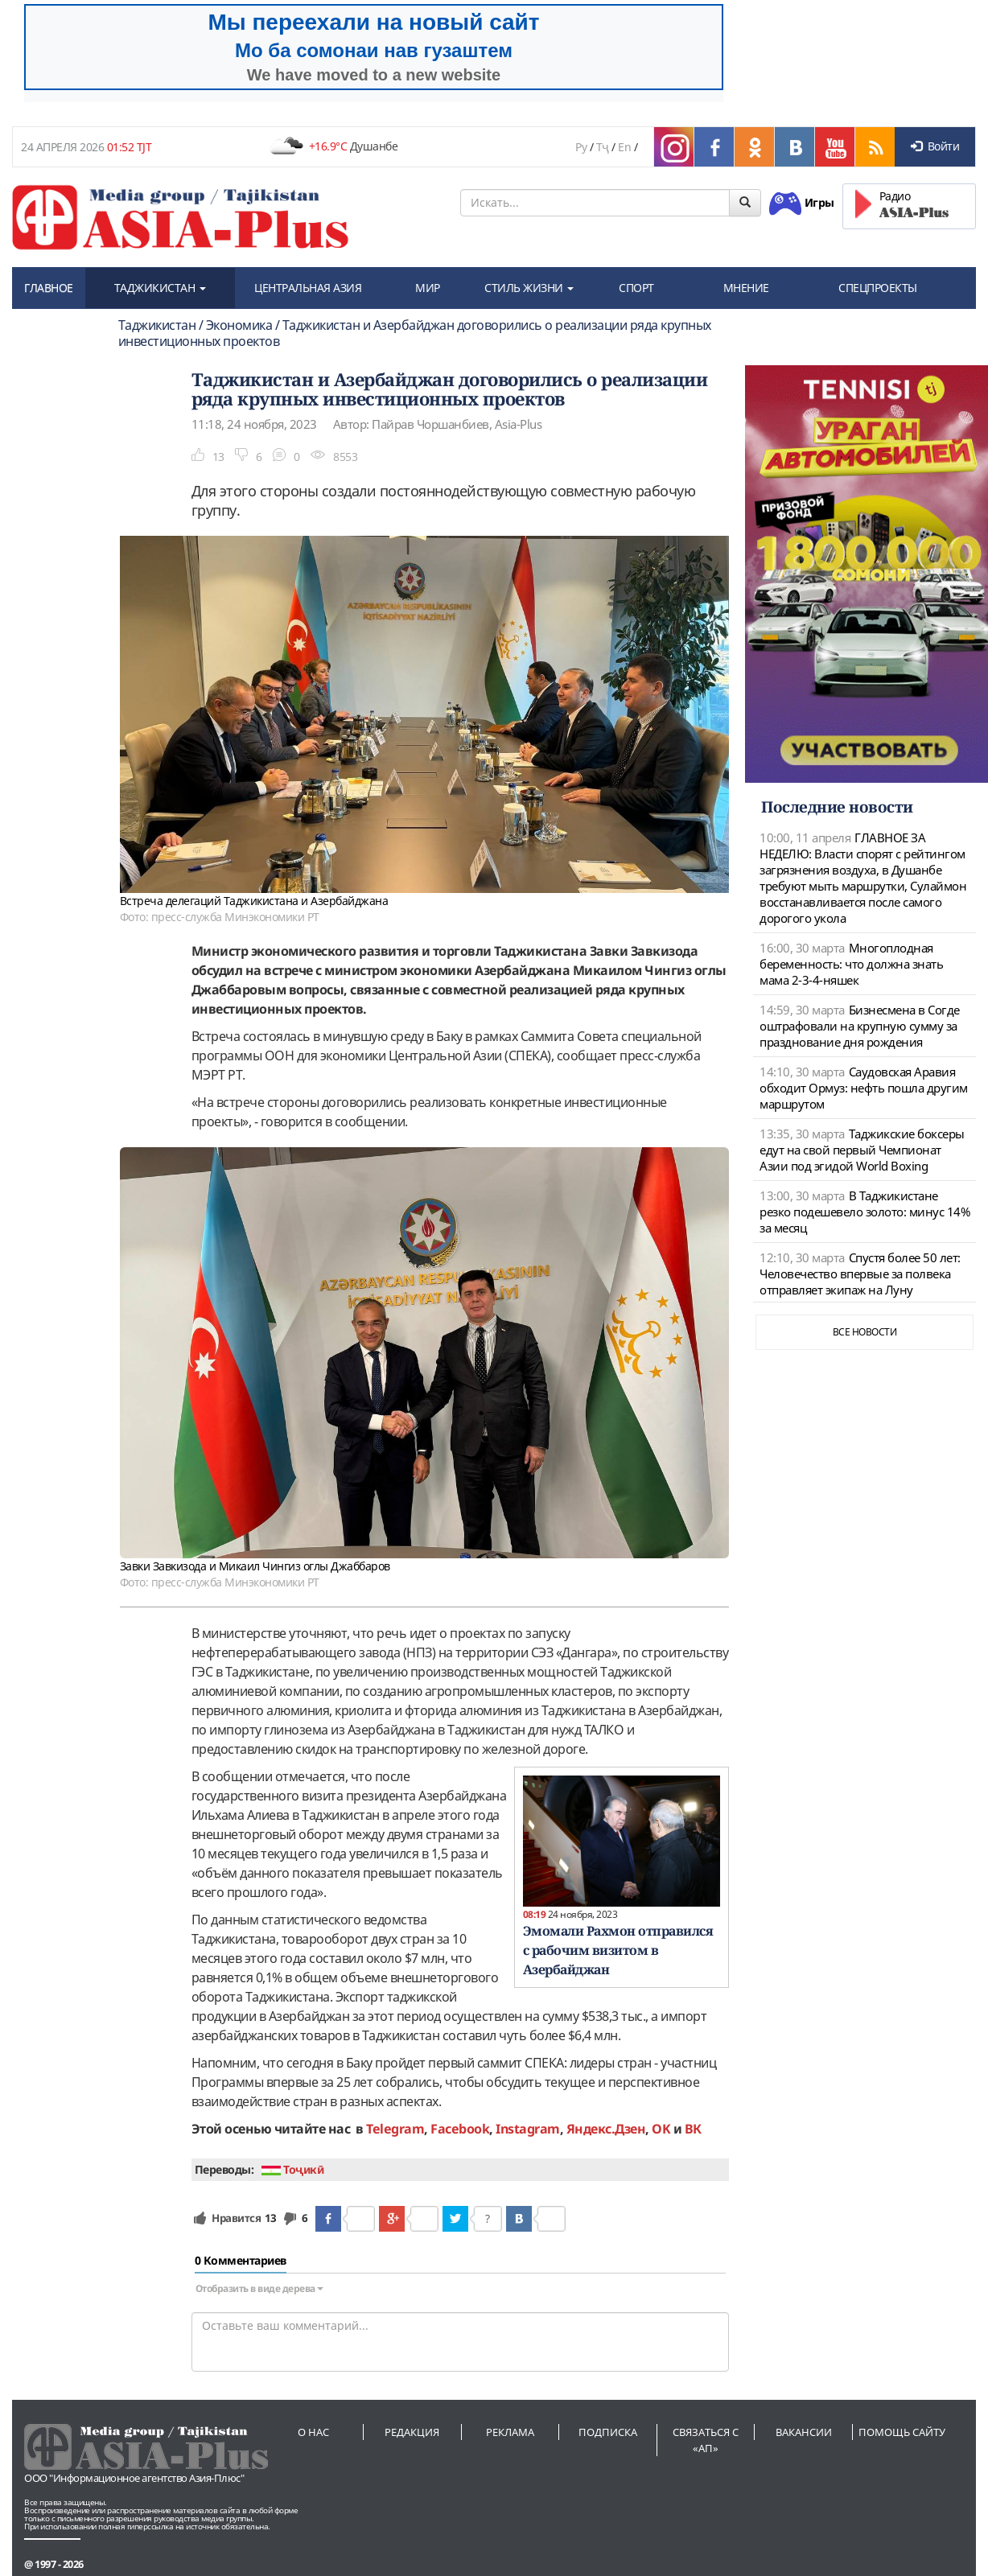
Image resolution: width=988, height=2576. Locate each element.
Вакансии (804, 2432)
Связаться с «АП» (706, 2440)
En (624, 146)
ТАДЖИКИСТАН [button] (160, 287)
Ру (581, 146)
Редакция (412, 2432)
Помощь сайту (901, 2432)
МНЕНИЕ (746, 287)
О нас (313, 2432)
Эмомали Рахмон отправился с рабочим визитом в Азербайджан (618, 1950)
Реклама (510, 2432)
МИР (427, 287)
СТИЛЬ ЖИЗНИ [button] (529, 287)
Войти (935, 146)
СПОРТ (636, 287)
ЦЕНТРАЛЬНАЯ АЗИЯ (307, 287)
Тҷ (602, 146)
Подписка (607, 2432)
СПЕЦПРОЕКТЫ (877, 287)
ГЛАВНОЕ (48, 287)
